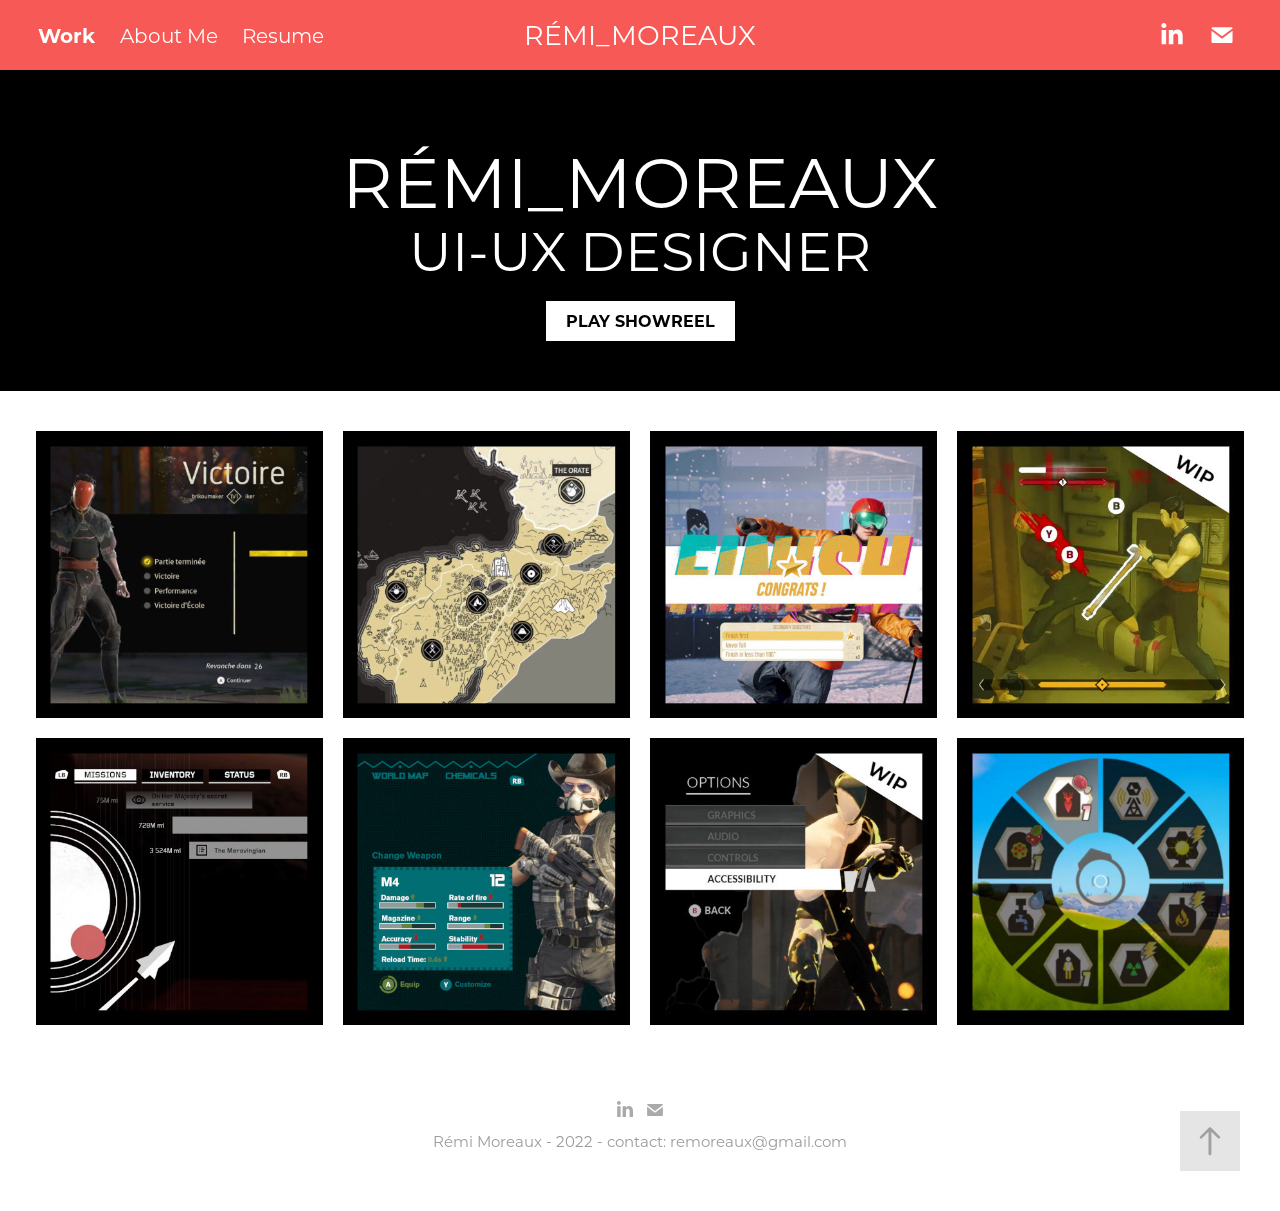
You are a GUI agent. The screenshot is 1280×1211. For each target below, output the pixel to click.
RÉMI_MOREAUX (640, 34)
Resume (283, 35)
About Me (169, 35)
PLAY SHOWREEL (640, 320)
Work (66, 34)
